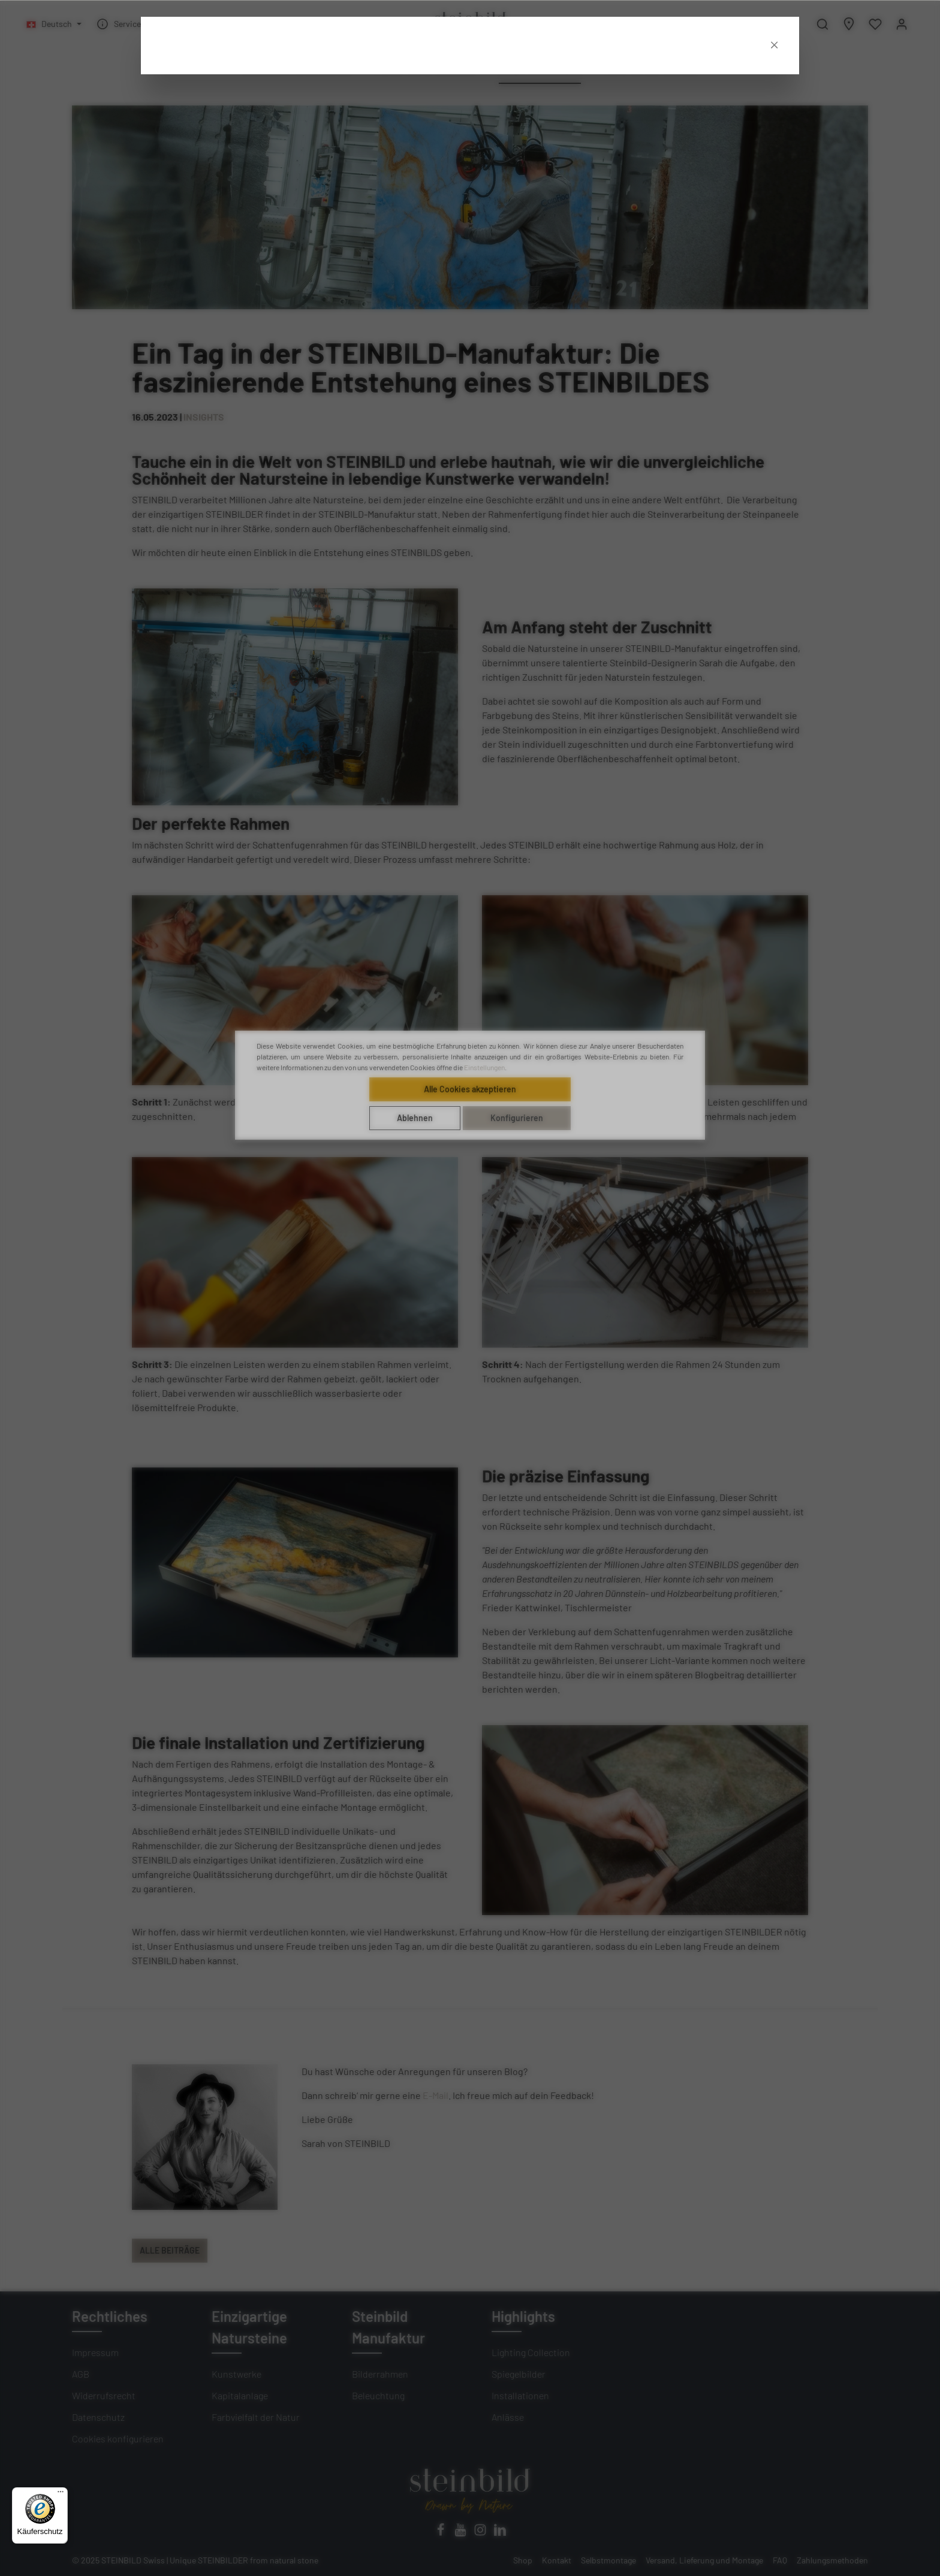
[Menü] (60, 2494)
